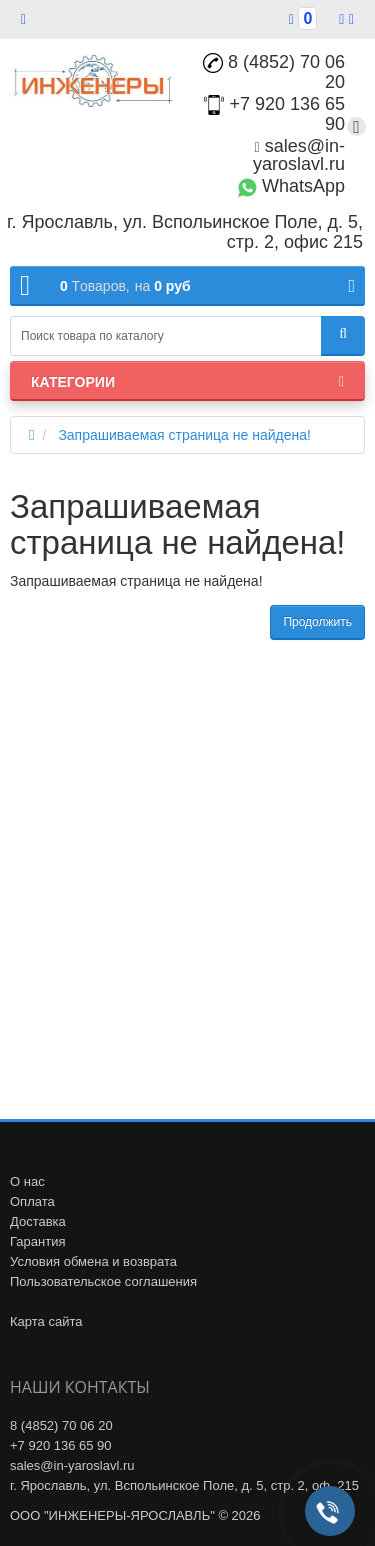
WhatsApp (291, 186)
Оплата (32, 1201)
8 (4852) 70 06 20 (274, 72)
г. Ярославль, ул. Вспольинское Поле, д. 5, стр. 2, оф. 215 (184, 1485)
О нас (27, 1181)
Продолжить (317, 622)
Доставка (38, 1221)
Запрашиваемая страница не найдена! (184, 435)
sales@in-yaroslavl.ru (299, 155)
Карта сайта (46, 1321)
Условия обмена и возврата (93, 1261)
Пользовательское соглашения (103, 1281)
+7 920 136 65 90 (61, 1445)
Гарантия (37, 1241)
